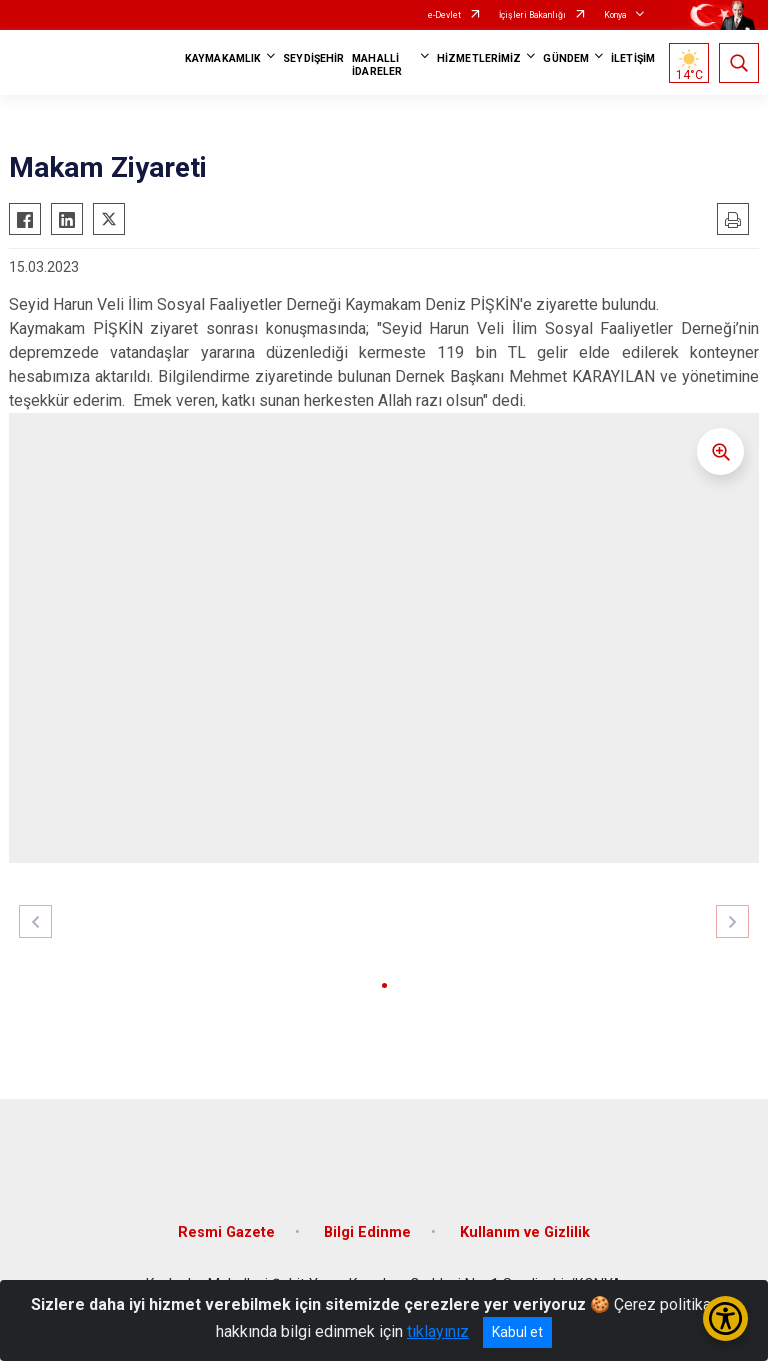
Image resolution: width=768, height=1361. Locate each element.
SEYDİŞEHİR (313, 58)
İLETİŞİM (633, 58)
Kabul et (517, 1332)
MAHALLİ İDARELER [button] (377, 65)
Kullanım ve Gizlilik (525, 1232)
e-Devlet (444, 15)
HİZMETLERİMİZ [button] (479, 58)
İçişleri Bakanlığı (532, 15)
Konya (615, 15)
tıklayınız (438, 1331)
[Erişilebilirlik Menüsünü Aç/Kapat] (725, 1318)
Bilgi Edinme (367, 1232)
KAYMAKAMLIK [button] (223, 58)
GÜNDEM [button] (566, 58)
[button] (384, 985)
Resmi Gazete (226, 1232)
